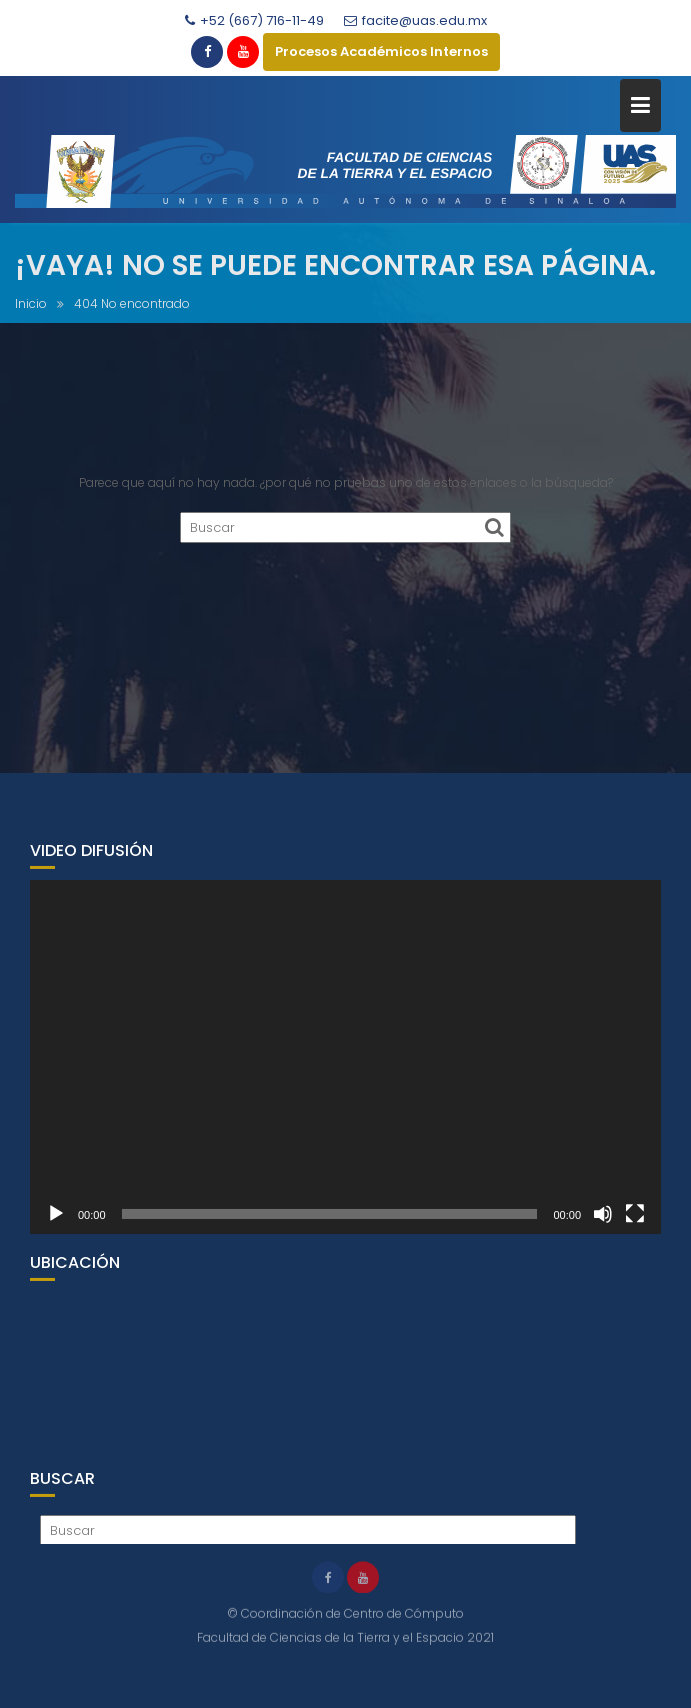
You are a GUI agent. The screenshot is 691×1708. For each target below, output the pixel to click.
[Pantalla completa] (635, 1222)
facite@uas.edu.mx (415, 20)
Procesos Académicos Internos (381, 51)
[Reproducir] (56, 1222)
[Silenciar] (603, 1222)
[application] (345, 1064)
